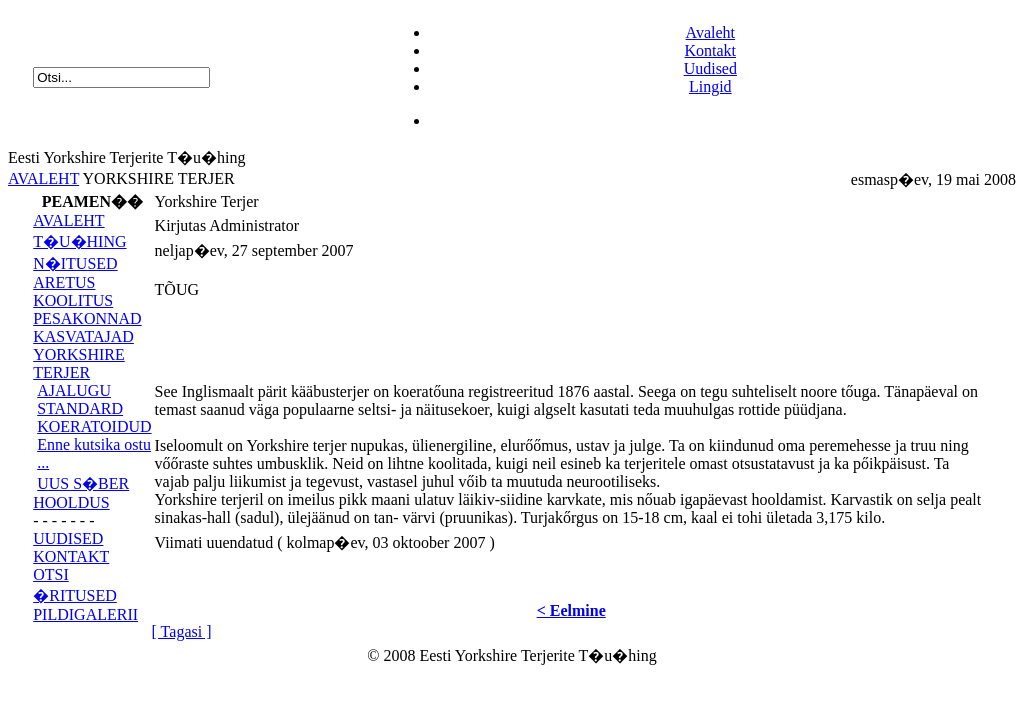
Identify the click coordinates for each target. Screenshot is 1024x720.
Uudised (710, 68)
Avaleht (710, 32)
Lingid (710, 86)
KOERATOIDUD (94, 426)
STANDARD (80, 408)
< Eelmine (571, 610)
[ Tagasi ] (182, 631)
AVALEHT (43, 178)
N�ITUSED (75, 263)
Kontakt (711, 50)
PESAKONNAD (87, 318)
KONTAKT (71, 556)
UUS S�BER (83, 483)
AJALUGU (74, 390)
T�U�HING (79, 241)
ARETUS (64, 282)
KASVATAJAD (83, 336)
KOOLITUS (73, 300)
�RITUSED (75, 595)
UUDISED (68, 538)
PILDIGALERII (85, 614)
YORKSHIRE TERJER (79, 363)
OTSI (51, 574)
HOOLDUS (71, 502)
